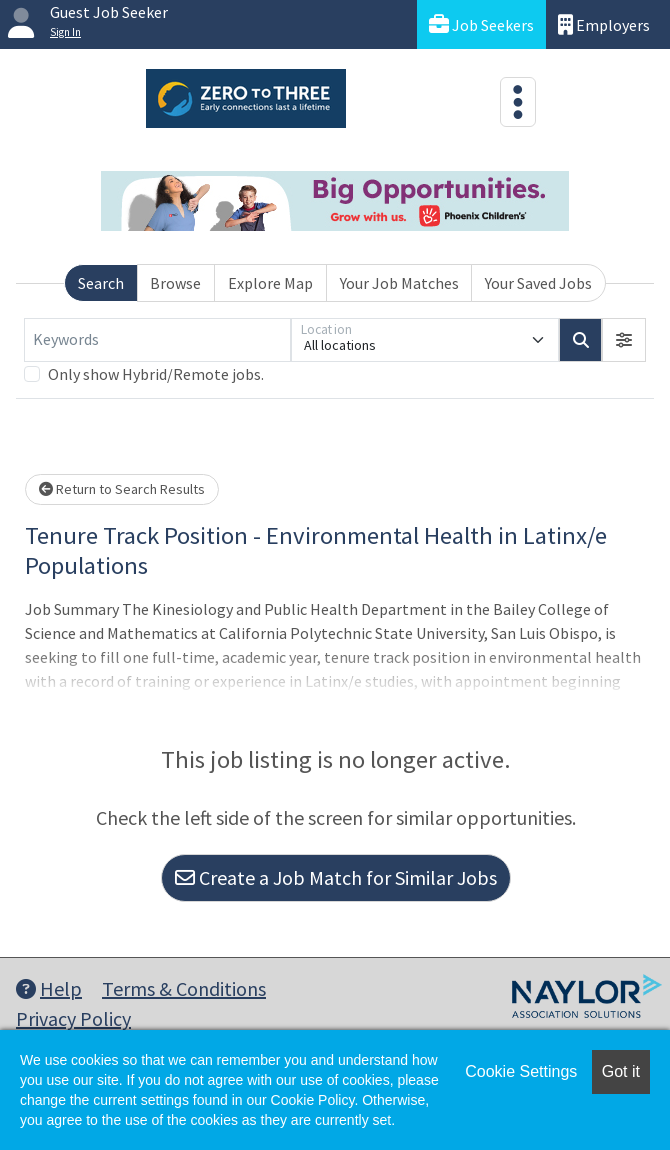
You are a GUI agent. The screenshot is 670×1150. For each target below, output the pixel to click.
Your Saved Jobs (538, 283)
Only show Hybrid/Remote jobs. (156, 374)
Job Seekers (481, 24)
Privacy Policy (73, 1018)
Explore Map (270, 283)
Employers (604, 24)
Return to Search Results (122, 489)
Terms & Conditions (184, 988)
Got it (621, 1071)
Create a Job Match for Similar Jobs (336, 877)
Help (49, 988)
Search (101, 283)
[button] (624, 340)
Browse (175, 283)
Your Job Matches (399, 283)
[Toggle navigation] (518, 102)
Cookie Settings (521, 1071)
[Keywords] (157, 340)
